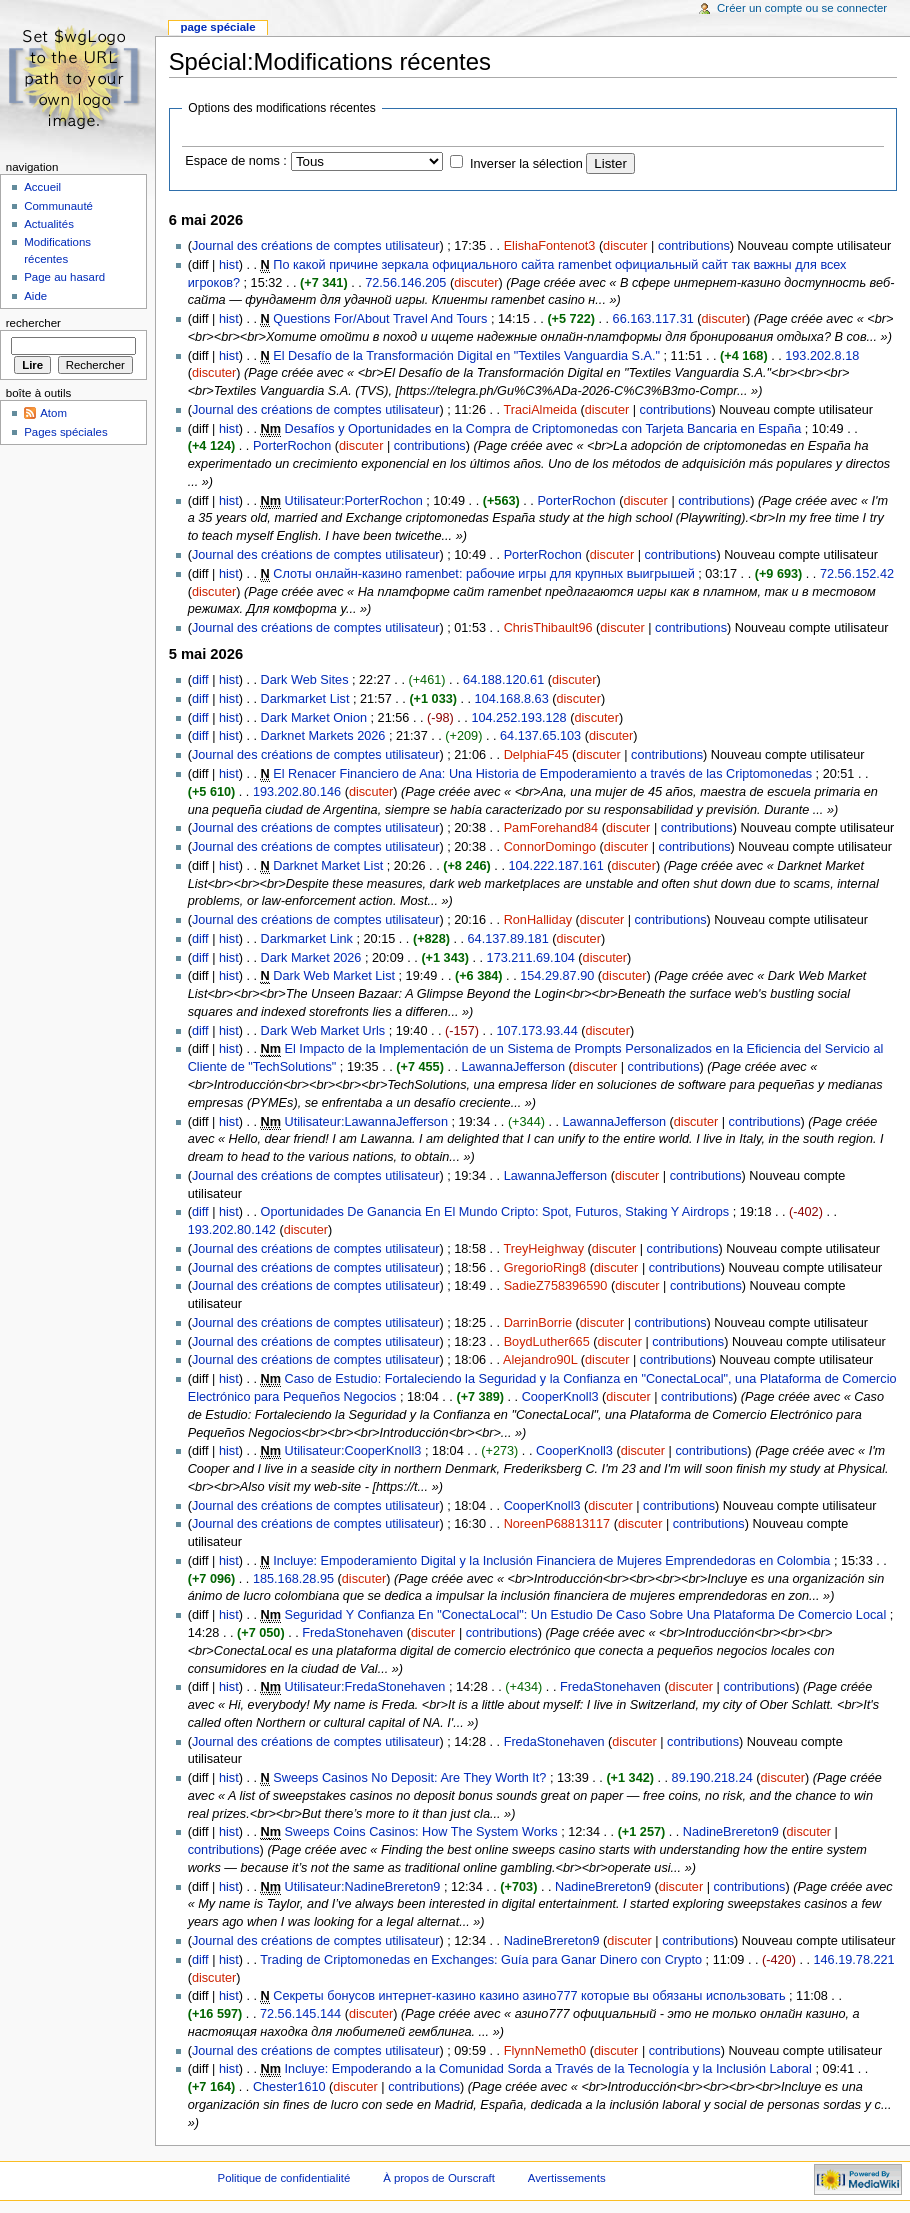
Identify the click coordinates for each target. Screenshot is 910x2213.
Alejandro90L (540, 1360)
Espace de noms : (236, 161)
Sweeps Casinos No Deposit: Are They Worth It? (409, 1778)
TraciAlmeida (540, 410)
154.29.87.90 (557, 976)
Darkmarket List (305, 699)
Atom (53, 413)
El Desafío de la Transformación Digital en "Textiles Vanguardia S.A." (466, 356)
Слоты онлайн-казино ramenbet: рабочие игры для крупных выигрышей (483, 574)
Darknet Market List (328, 866)
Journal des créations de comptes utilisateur (316, 246)
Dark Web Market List (334, 976)
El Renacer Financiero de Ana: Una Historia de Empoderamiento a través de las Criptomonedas (542, 774)
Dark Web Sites (305, 680)
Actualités (49, 224)
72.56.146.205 (405, 283)
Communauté (58, 206)
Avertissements (567, 2178)
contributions (694, 246)
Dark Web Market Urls (323, 1031)
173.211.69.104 (531, 958)
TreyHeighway (543, 1249)
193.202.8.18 (822, 356)
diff (200, 680)
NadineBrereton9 (731, 1832)
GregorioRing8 (545, 1268)
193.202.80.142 (232, 1230)
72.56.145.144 (300, 2014)
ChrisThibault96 (548, 628)
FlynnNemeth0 (545, 2051)
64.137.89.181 (508, 939)
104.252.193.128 (518, 718)
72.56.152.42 (857, 574)
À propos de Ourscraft (439, 2178)
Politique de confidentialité (284, 2178)
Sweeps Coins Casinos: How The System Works (421, 1832)
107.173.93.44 (537, 1031)
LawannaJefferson (513, 1067)
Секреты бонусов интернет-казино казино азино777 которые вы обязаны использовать (529, 1996)
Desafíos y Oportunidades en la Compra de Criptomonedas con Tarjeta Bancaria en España (543, 429)
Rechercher (33, 323)
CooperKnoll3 (560, 1397)
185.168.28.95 (293, 1579)
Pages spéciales (65, 432)
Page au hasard (64, 277)
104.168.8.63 (512, 699)
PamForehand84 (551, 828)
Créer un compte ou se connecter (802, 8)
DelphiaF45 (536, 755)
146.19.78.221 (854, 1960)
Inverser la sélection (526, 164)
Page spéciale (217, 27)
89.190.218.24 (712, 1778)
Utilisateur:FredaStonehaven (365, 1687)
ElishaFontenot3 (550, 246)
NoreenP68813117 (557, 1524)
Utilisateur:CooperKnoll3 (353, 1451)
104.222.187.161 (555, 866)
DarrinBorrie (538, 1323)
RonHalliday (538, 920)
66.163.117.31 (653, 319)
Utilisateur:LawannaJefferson (366, 1122)
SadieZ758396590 (556, 1286)
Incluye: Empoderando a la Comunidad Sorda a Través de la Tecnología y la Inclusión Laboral (548, 2069)
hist (229, 265)
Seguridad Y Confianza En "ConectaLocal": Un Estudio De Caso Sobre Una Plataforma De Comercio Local (586, 1615)
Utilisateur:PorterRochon (354, 501)
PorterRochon (292, 446)
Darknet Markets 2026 (323, 736)
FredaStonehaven (352, 1633)
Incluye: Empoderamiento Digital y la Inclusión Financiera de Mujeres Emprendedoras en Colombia (551, 1561)
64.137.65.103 (540, 736)
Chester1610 (289, 2087)
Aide (35, 296)
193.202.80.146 (297, 792)
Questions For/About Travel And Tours (380, 319)
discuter (625, 246)
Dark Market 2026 (311, 958)
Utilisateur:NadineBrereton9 (363, 1887)
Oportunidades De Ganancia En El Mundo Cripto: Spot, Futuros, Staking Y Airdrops (495, 1212)
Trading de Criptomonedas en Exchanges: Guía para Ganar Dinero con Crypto (481, 1960)
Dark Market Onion (314, 718)
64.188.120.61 (503, 680)
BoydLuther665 (547, 1342)
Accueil (42, 187)
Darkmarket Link (307, 939)
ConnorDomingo (550, 847)
